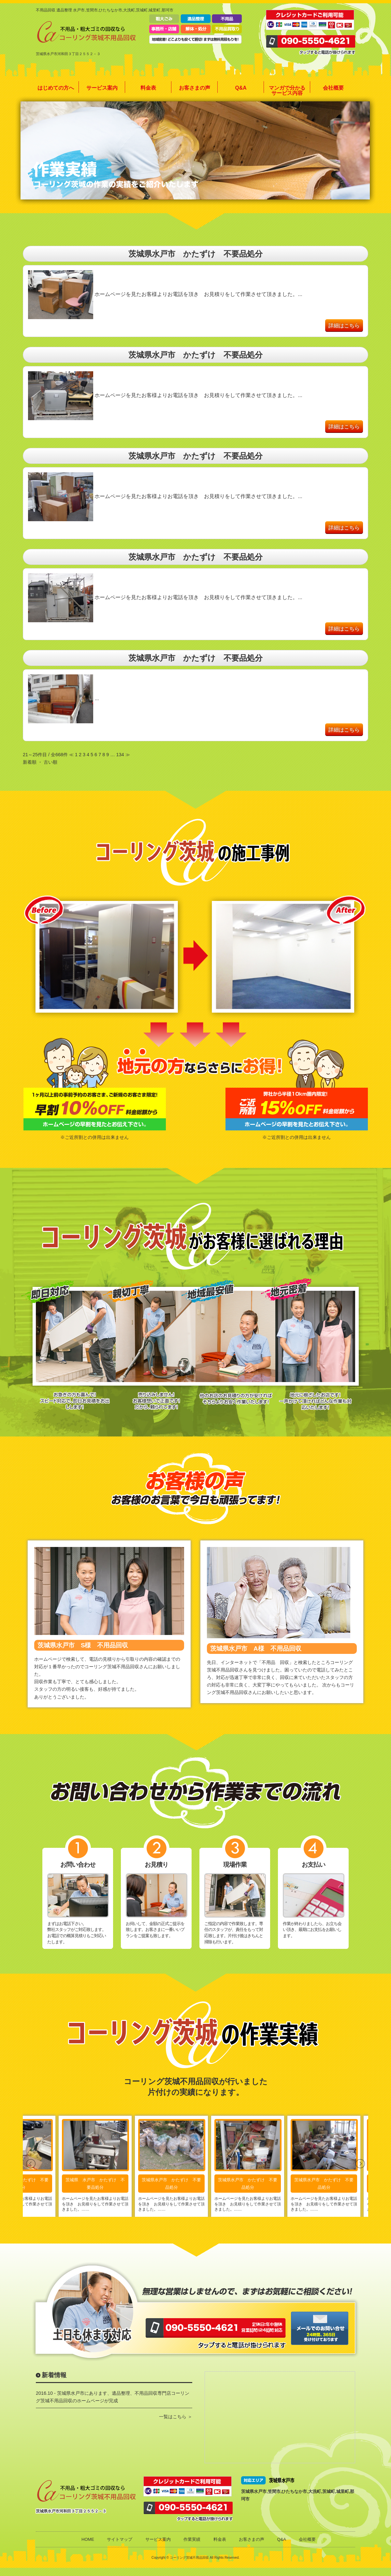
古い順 (50, 762)
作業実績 (191, 2539)
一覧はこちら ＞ (175, 2416)
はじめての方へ (55, 88)
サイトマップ (119, 2539)
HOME (87, 2539)
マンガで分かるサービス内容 (287, 90)
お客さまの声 (194, 88)
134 (120, 754)
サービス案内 (102, 88)
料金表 (148, 88)
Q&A (240, 88)
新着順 (29, 762)
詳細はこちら (344, 325)
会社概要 (333, 88)
